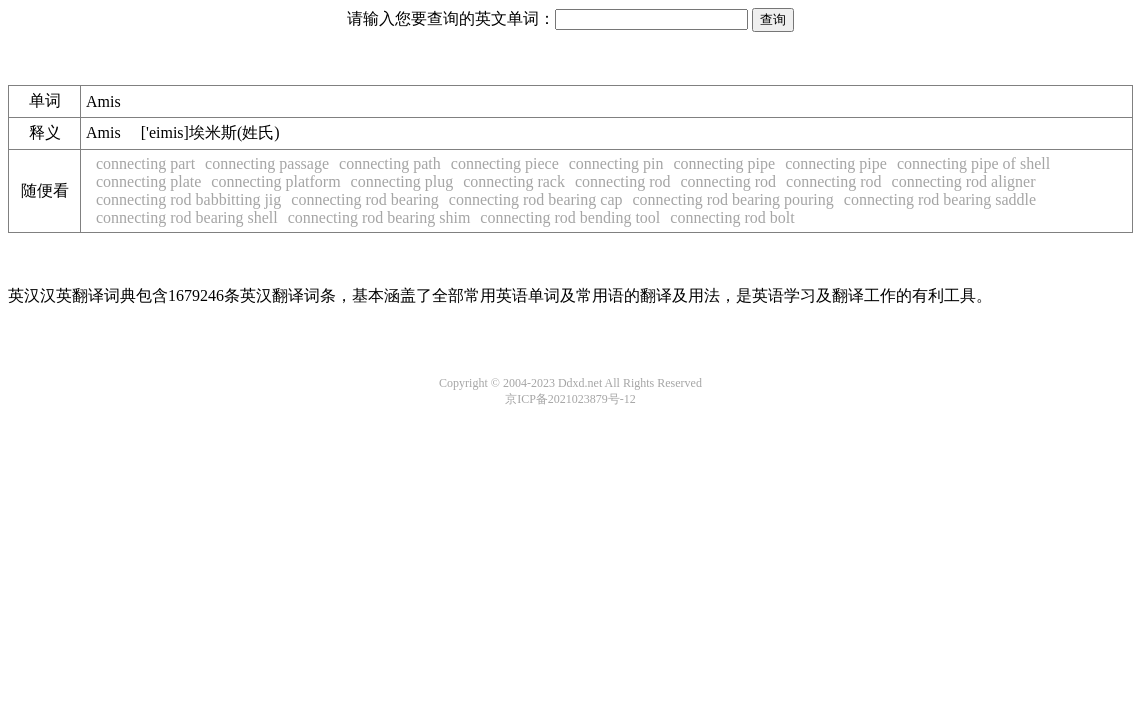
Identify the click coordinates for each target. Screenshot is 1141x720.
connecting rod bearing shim (379, 217)
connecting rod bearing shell (187, 217)
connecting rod (623, 181)
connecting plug (402, 181)
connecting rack (514, 181)
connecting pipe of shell (973, 163)
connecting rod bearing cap (536, 199)
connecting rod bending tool (570, 217)
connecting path (390, 163)
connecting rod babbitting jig (188, 199)
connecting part (145, 163)
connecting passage (267, 163)
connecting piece (505, 163)
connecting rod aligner (964, 181)
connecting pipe (724, 163)
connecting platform (275, 181)
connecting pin (616, 163)
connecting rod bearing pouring (733, 199)
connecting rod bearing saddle (940, 199)
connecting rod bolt (732, 217)
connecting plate (148, 181)
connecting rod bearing (365, 199)
